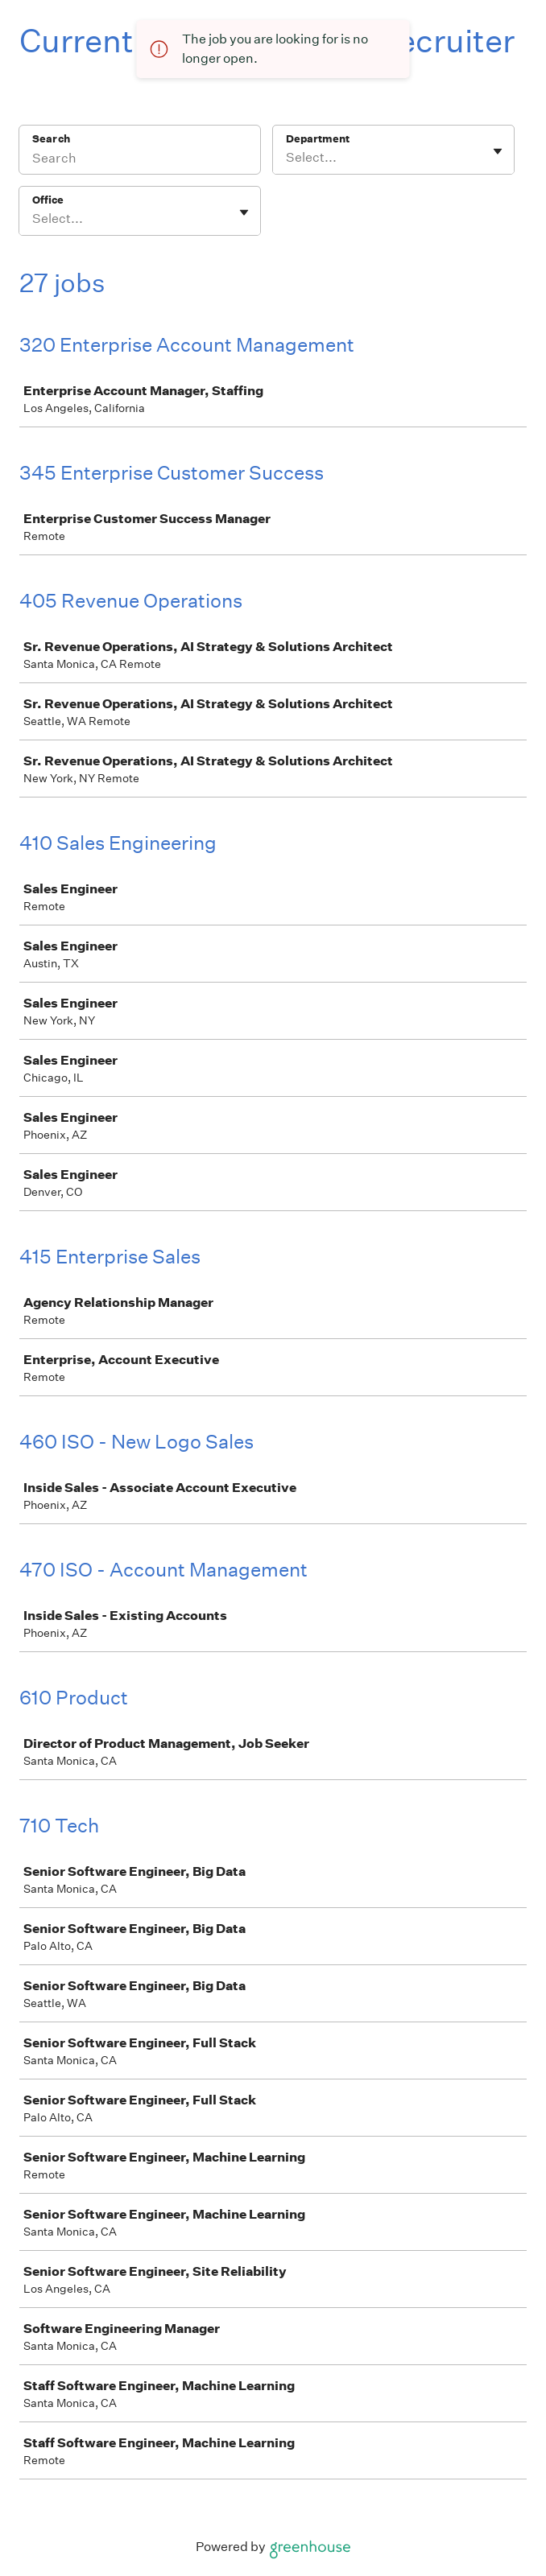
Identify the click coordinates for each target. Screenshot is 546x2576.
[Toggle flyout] (497, 151)
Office (48, 200)
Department (318, 139)
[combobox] (287, 158)
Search (51, 139)
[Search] (139, 160)
